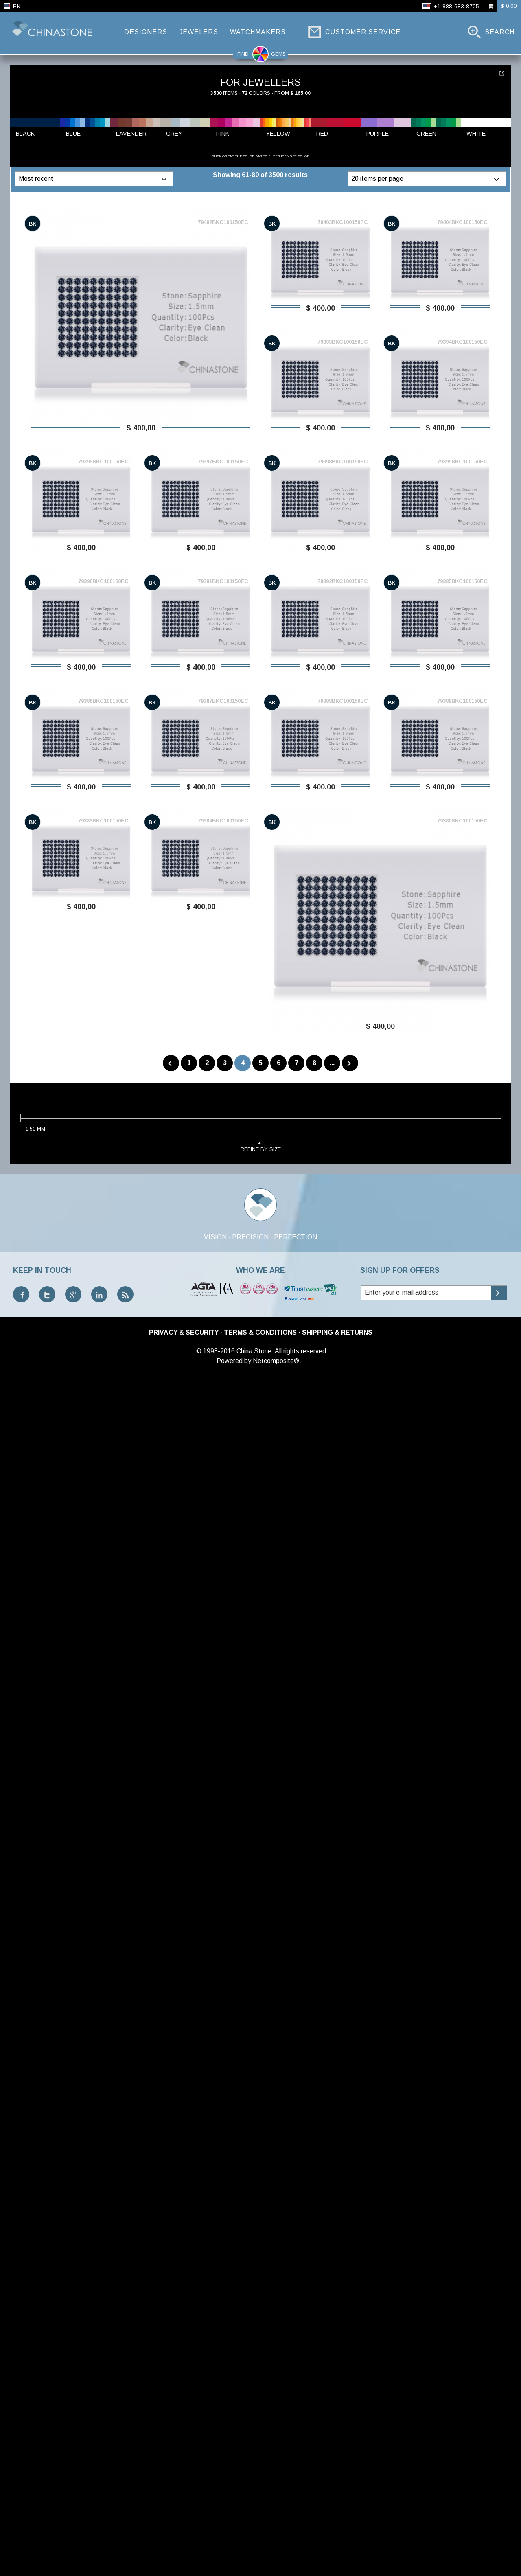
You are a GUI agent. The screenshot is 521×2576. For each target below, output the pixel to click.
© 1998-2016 (215, 1351)
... (332, 1062)
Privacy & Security (184, 1332)
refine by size (261, 1146)
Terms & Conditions (260, 1332)
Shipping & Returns (337, 1332)
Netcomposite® (276, 1360)
